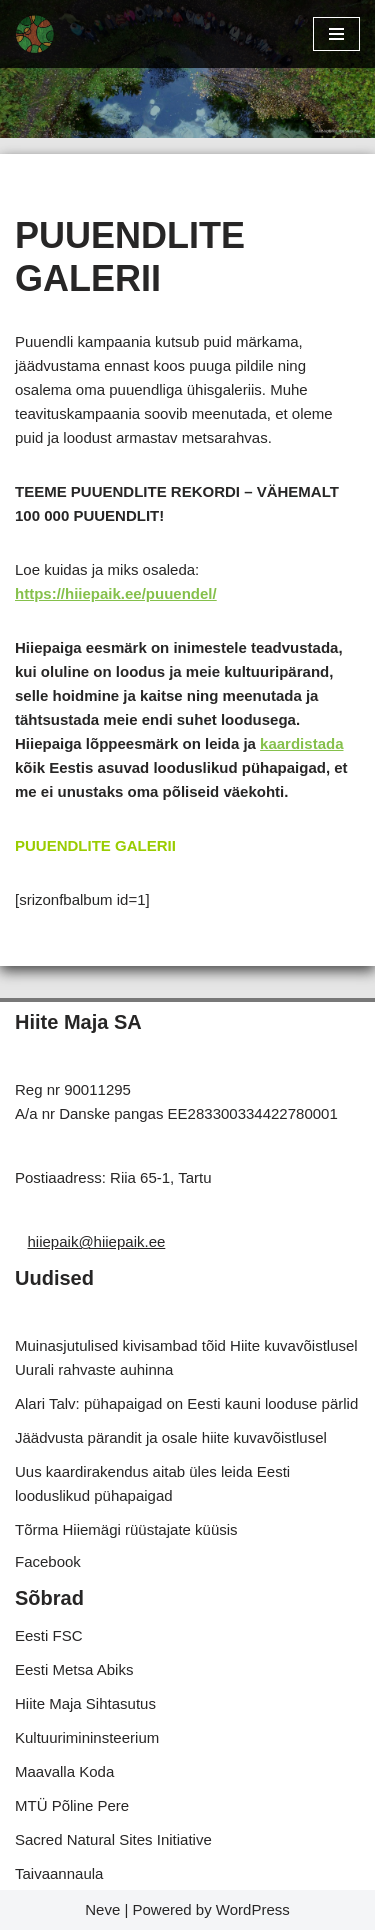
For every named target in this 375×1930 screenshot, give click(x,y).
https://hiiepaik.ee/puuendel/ (116, 593)
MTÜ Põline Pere (72, 1805)
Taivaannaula (59, 1873)
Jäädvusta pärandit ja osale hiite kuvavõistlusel (171, 1437)
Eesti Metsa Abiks (74, 1669)
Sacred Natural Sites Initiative (113, 1839)
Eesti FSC (49, 1635)
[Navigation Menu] (336, 34)
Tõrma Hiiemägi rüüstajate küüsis (126, 1529)
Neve (102, 1909)
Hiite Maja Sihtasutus (85, 1703)
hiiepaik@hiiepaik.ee (97, 1241)
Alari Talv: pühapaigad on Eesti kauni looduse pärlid (186, 1403)
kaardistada (301, 743)
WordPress (253, 1909)
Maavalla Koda (64, 1771)
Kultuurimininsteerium (87, 1737)
